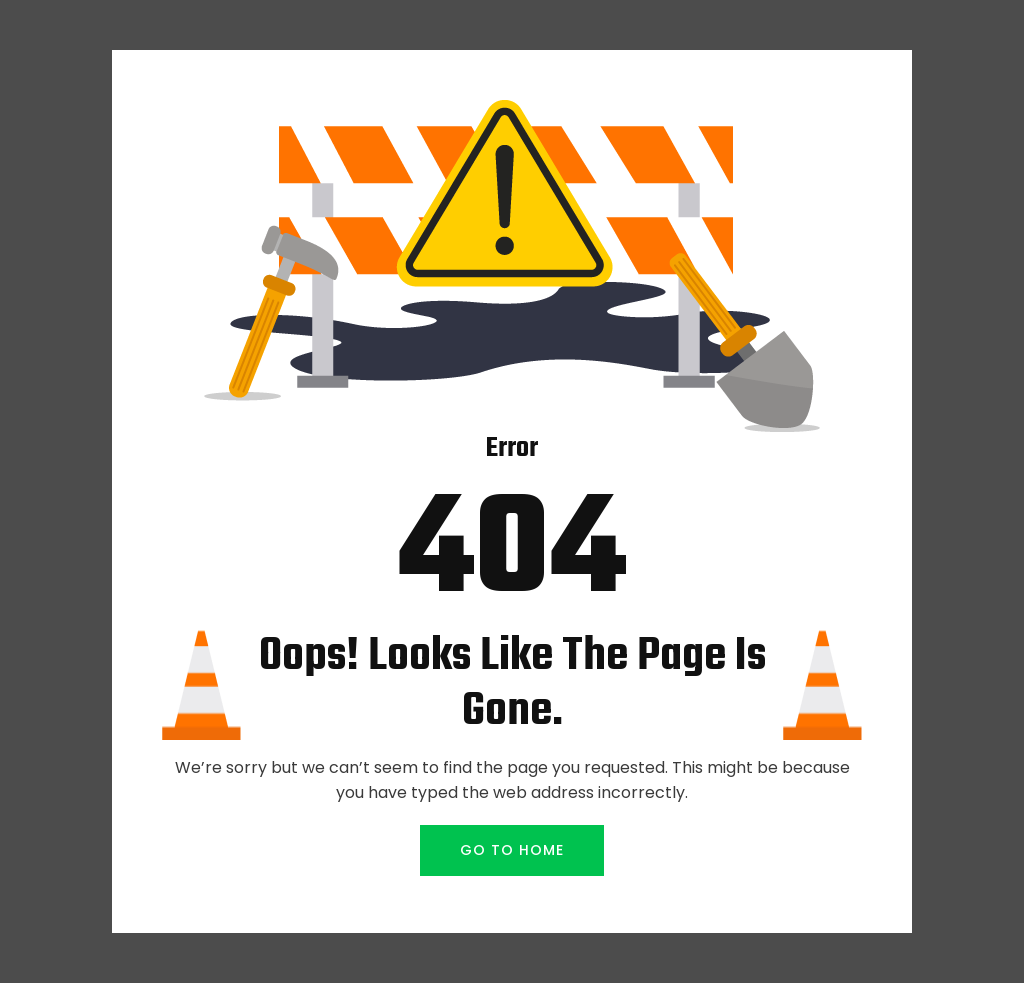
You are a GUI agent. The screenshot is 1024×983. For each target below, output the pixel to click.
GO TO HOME (512, 850)
